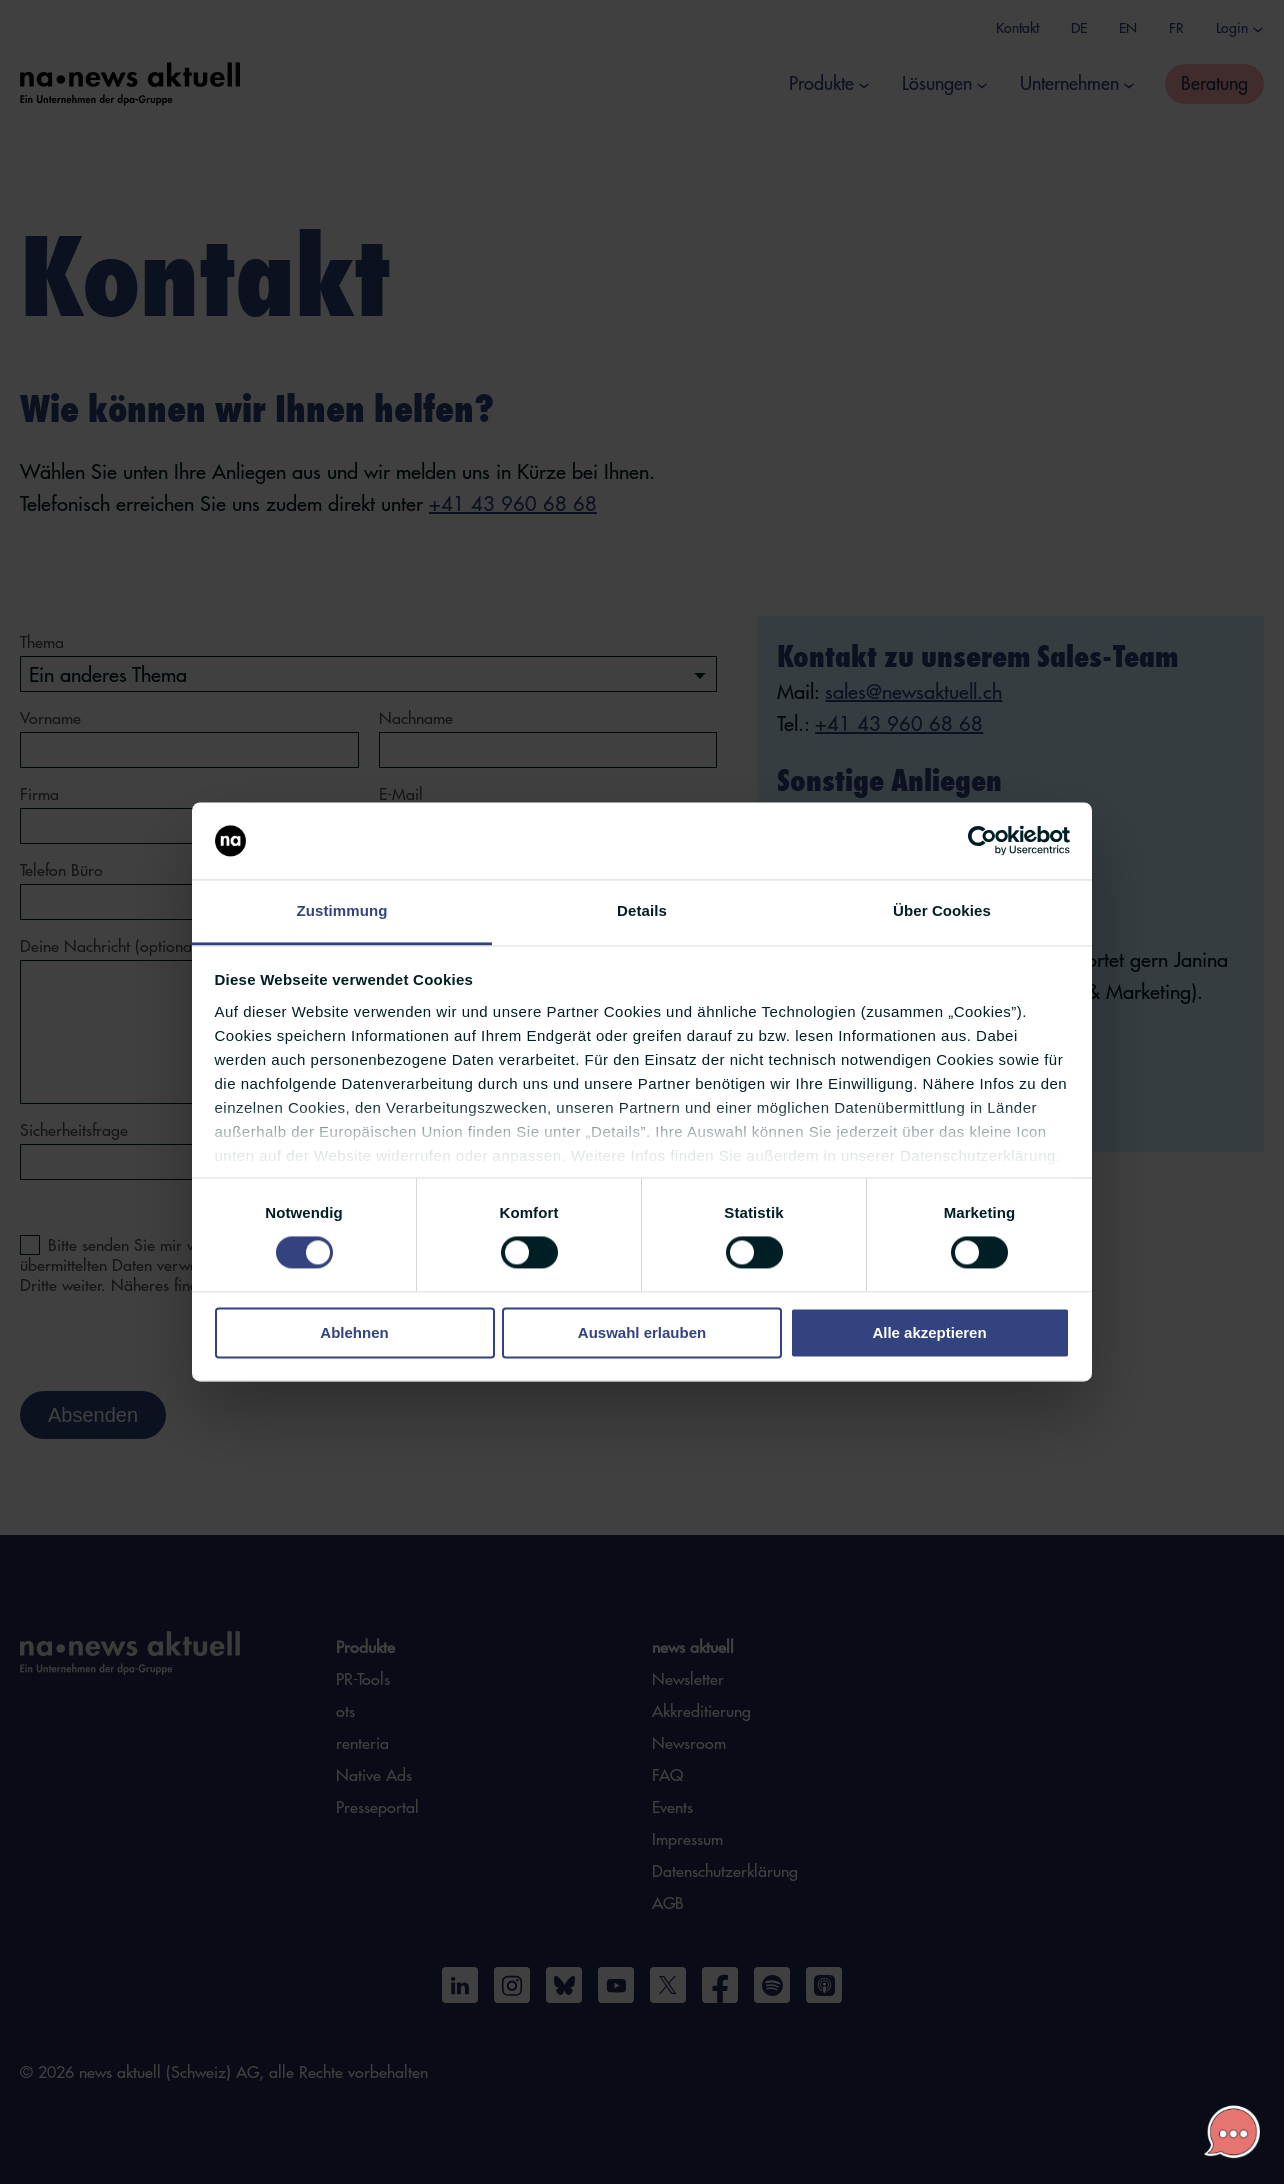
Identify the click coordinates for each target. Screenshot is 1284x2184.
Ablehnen (354, 1332)
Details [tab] (642, 910)
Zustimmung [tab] (342, 910)
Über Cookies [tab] (942, 910)
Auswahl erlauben (642, 1332)
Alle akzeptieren (929, 1332)
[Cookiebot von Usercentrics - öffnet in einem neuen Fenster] (982, 841)
